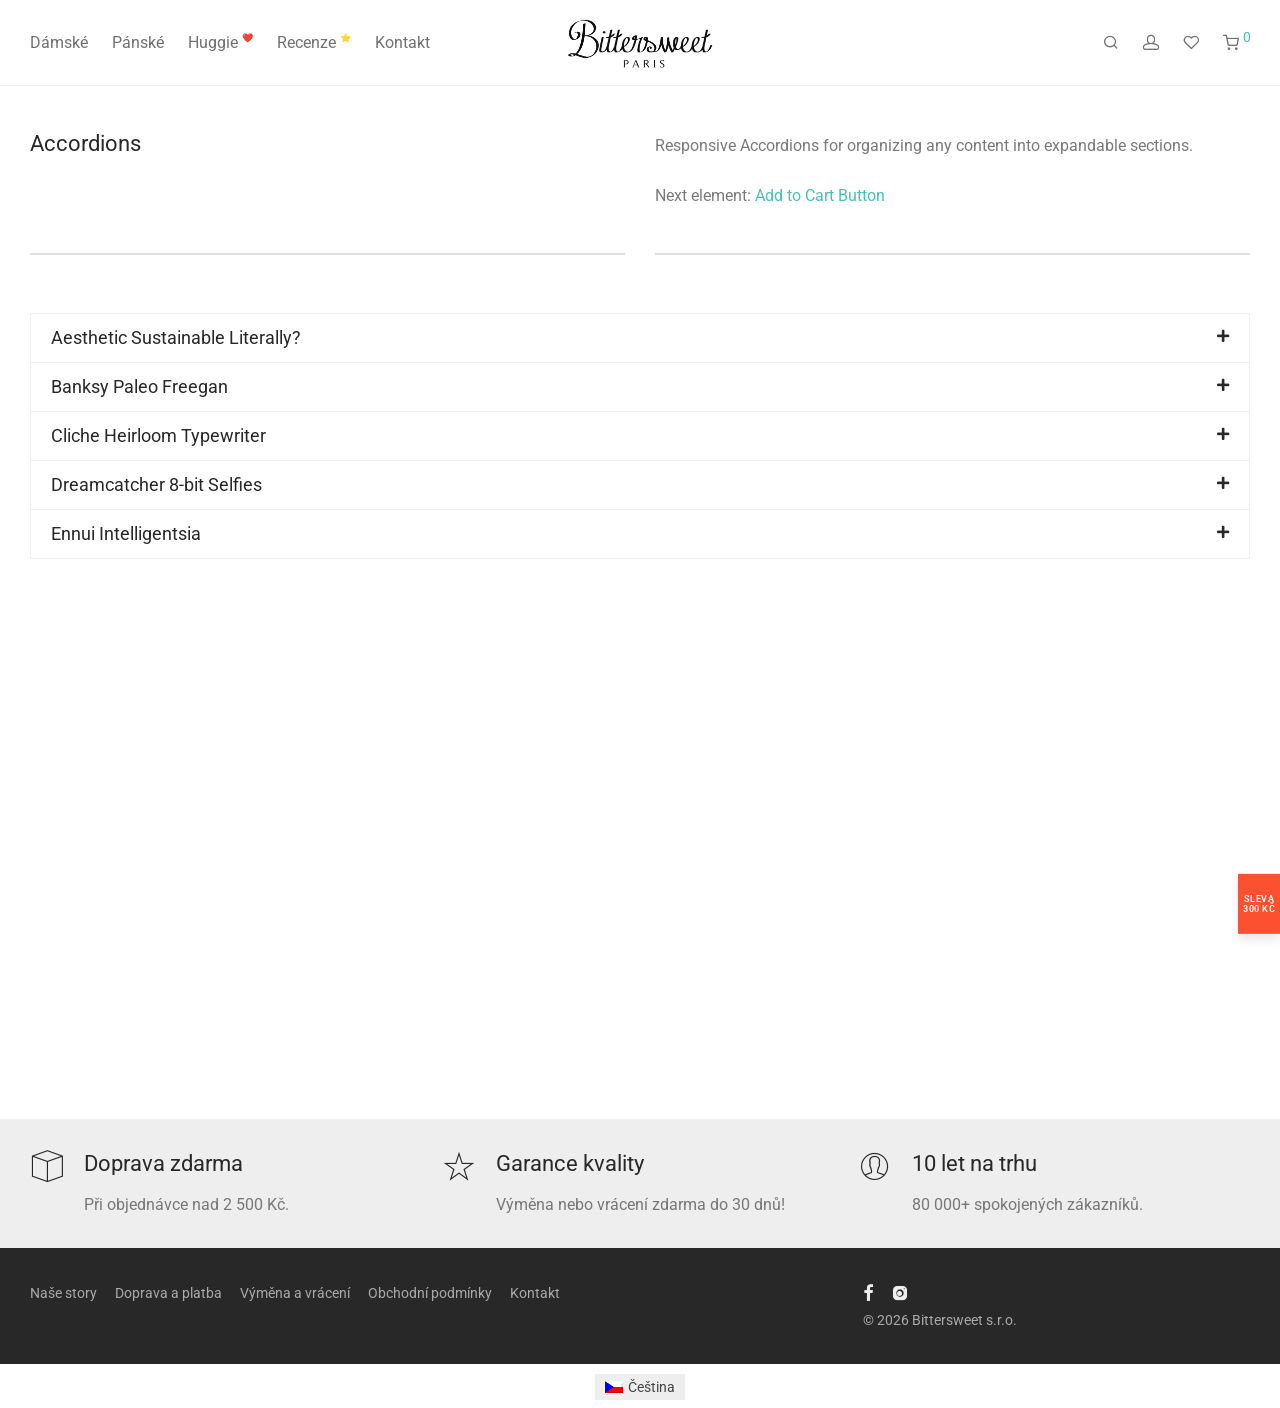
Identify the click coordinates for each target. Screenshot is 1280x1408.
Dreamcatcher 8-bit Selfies (156, 484)
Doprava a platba (168, 1293)
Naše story (63, 1293)
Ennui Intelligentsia (126, 533)
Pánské (138, 42)
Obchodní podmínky (430, 1293)
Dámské (59, 42)
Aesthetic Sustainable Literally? (176, 337)
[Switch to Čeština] (640, 1387)
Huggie (220, 42)
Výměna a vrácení (295, 1293)
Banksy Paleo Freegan (139, 386)
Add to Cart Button (820, 195)
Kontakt (402, 42)
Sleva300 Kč (1259, 904)
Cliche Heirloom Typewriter (158, 435)
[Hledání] (1111, 43)
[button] (640, 338)
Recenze (314, 42)
